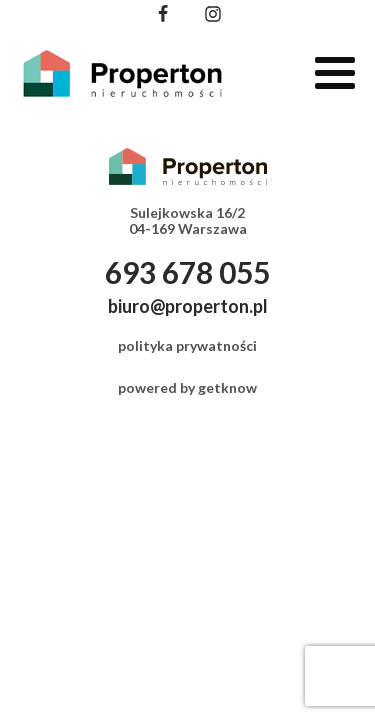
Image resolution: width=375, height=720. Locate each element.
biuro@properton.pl (188, 306)
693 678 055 (187, 272)
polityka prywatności (187, 345)
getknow (227, 387)
